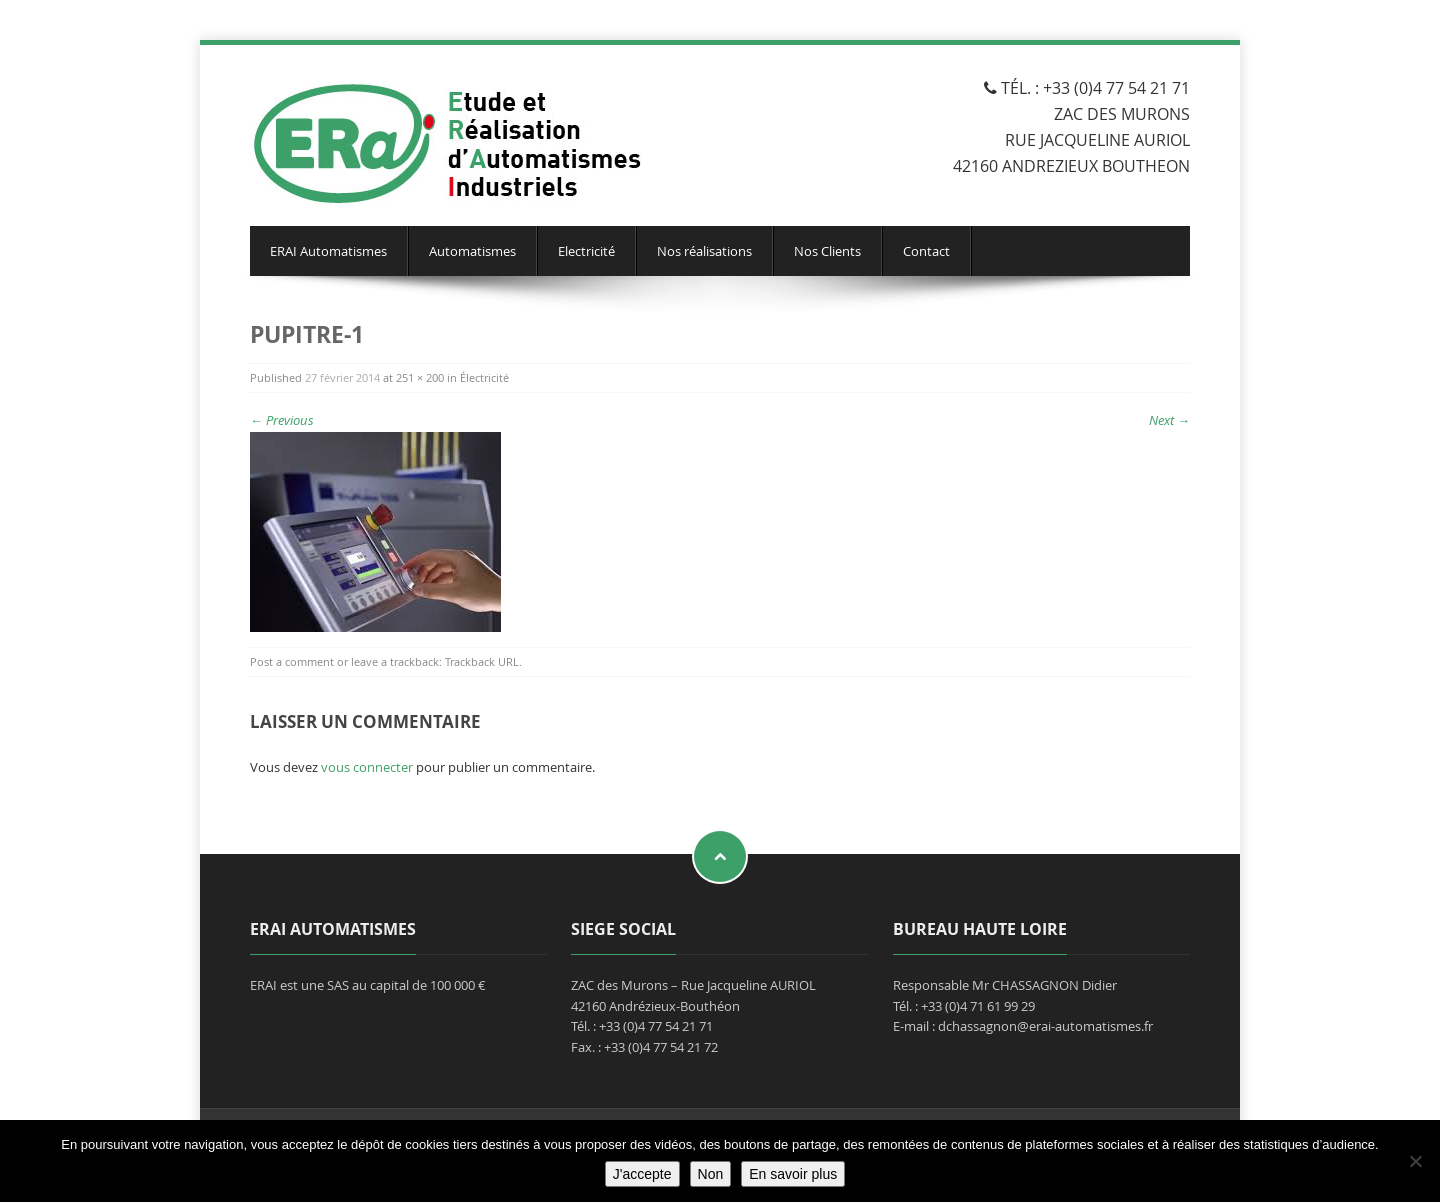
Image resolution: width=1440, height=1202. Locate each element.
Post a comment (292, 661)
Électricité (484, 377)
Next (1169, 420)
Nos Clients (827, 251)
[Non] (1415, 1161)
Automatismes (472, 251)
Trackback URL (482, 661)
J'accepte (642, 1174)
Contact (926, 251)
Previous (282, 420)
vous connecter (367, 767)
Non (711, 1174)
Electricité (586, 251)
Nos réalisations (704, 251)
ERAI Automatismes (328, 251)
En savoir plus (793, 1174)
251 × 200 (420, 377)
